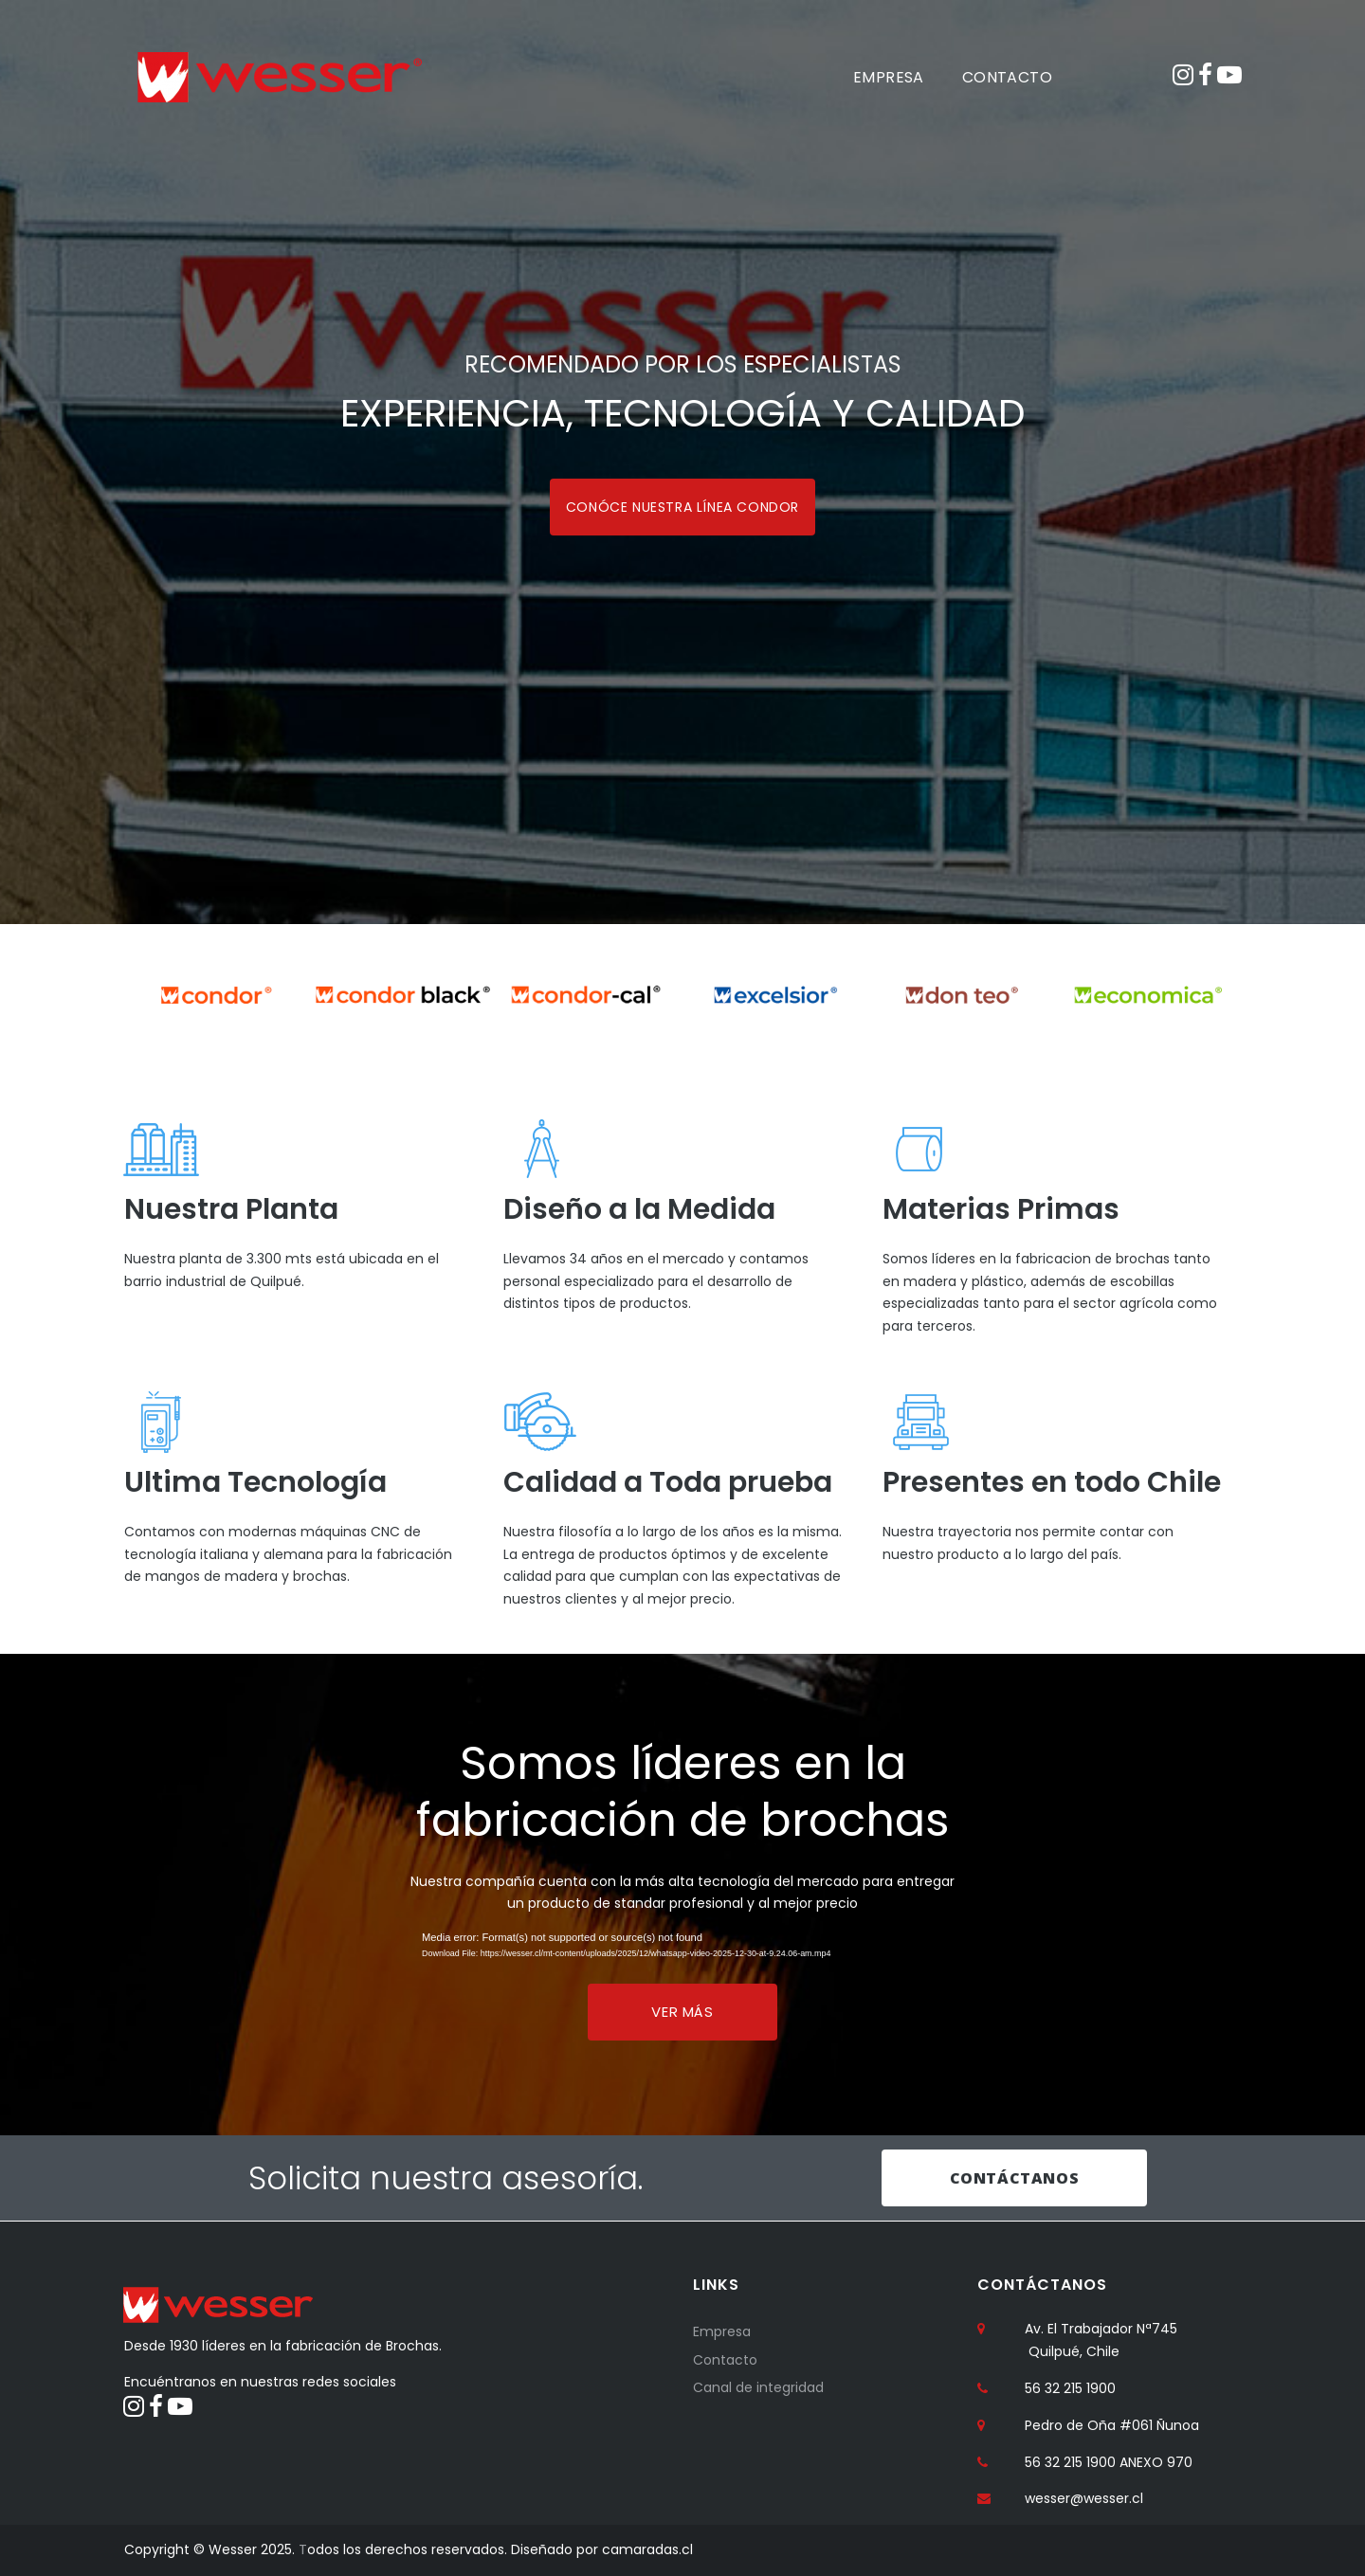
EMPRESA (888, 77)
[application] (682, 1949)
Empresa (722, 2331)
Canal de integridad (758, 2387)
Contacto (725, 2358)
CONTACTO (1007, 77)
